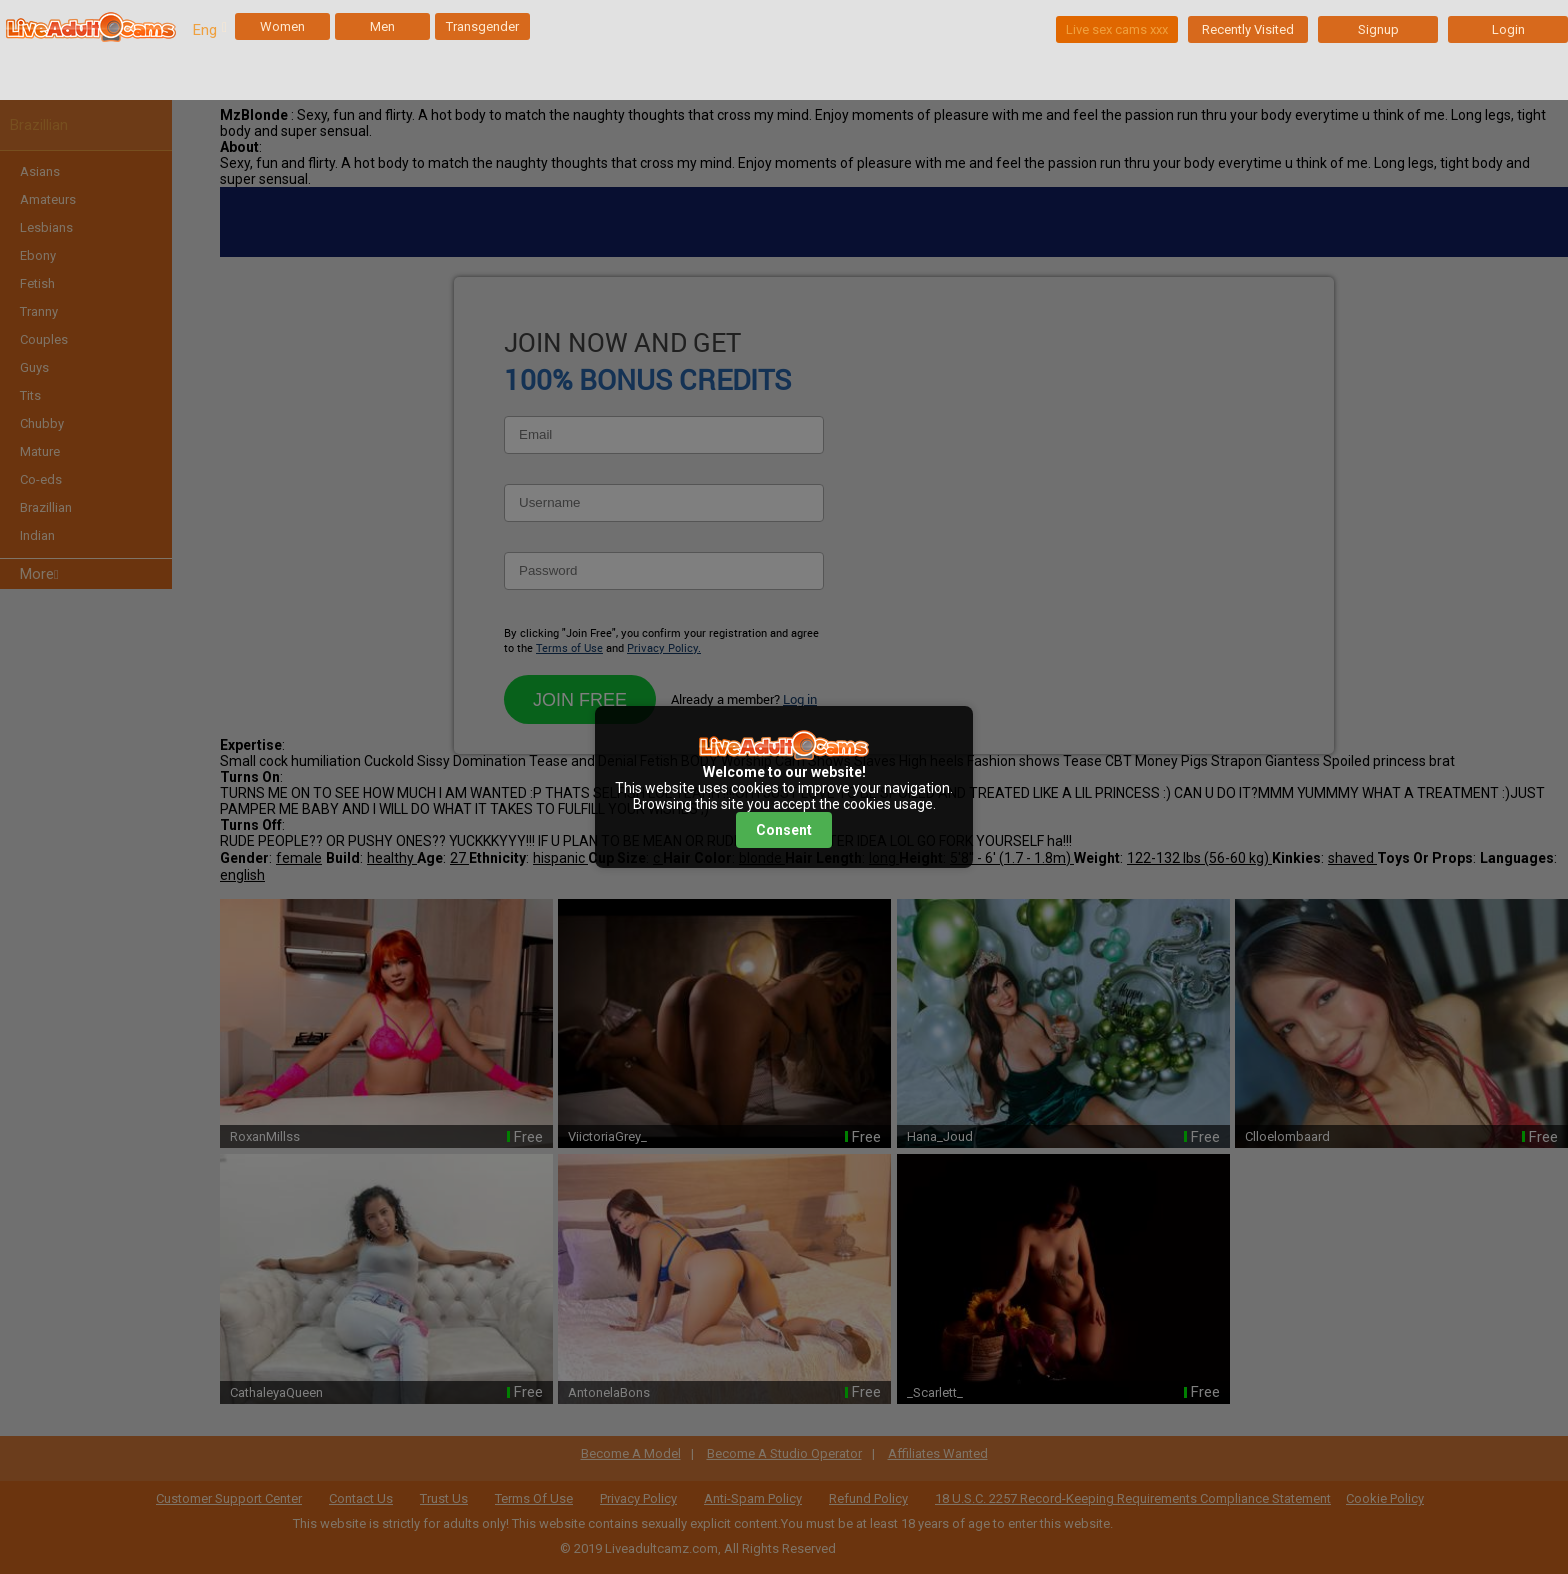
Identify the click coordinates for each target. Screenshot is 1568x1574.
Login (1508, 29)
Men (382, 26)
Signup (1378, 29)
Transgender (482, 26)
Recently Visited (1248, 29)
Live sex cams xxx (1117, 29)
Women (282, 26)
